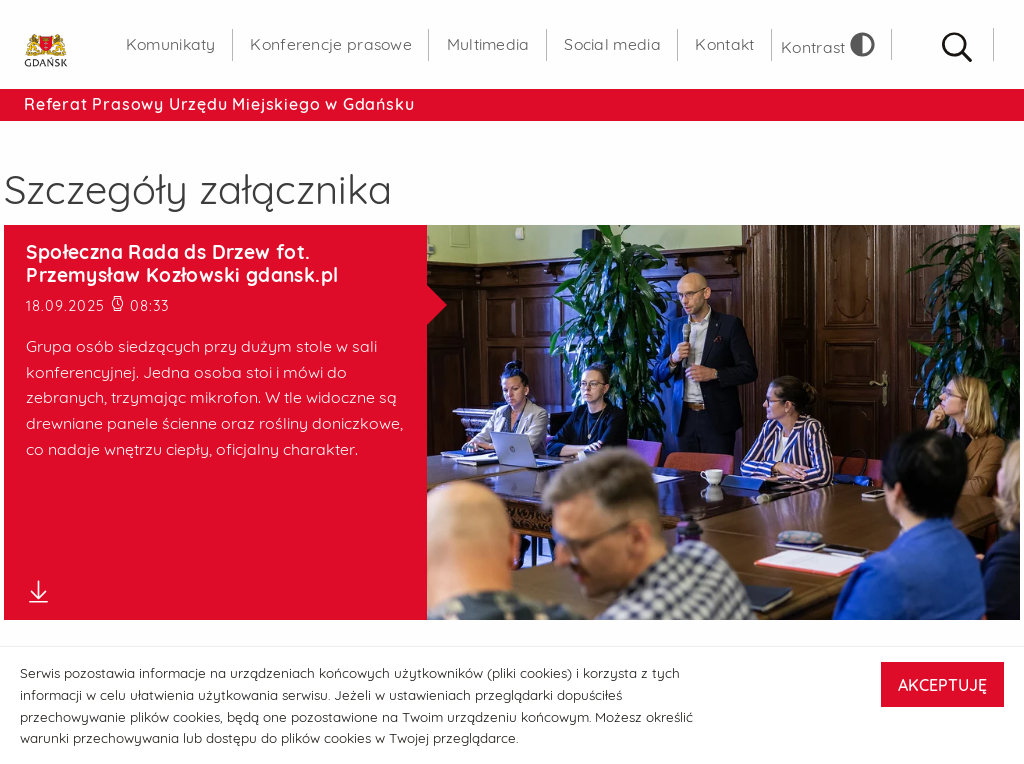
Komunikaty (171, 44)
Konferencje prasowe (331, 44)
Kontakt (724, 44)
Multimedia (488, 44)
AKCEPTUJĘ (942, 685)
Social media (612, 44)
